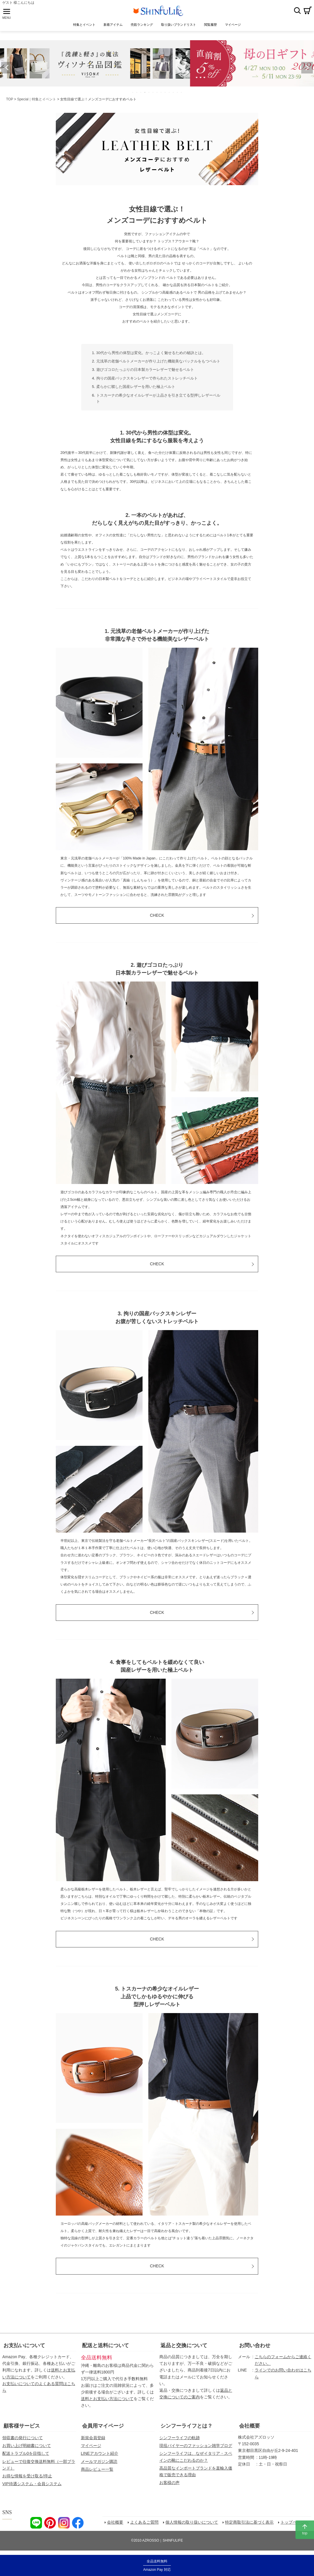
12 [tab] (177, 93)
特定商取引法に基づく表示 (250, 2524)
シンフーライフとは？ (186, 2427)
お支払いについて (24, 2347)
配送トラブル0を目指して (25, 2455)
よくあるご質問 (145, 2524)
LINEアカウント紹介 (99, 2455)
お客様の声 (169, 2484)
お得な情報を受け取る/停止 (27, 2477)
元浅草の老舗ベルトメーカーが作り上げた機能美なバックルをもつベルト (158, 362)
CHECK (157, 917)
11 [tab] (173, 93)
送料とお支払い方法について (107, 2400)
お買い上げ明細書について (26, 2447)
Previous (7, 69)
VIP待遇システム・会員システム (32, 2485)
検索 (297, 11)
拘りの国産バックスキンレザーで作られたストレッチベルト (147, 380)
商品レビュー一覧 (97, 2470)
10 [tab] (169, 93)
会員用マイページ (103, 2427)
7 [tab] (157, 93)
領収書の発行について (22, 2439)
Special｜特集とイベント (36, 101)
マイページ (91, 2447)
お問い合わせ (254, 2347)
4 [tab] (145, 93)
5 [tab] (149, 93)
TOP (9, 101)
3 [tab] (141, 93)
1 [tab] (133, 93)
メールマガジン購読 (99, 2463)
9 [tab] (165, 93)
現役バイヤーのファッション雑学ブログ (195, 2447)
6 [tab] (153, 93)
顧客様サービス (21, 2427)
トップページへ (295, 2524)
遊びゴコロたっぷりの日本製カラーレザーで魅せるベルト (145, 371)
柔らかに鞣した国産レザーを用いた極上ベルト (135, 388)
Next (307, 69)
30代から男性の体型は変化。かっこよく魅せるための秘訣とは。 (151, 354)
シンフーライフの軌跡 (179, 2439)
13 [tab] (181, 93)
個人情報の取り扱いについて (192, 2524)
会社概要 (249, 2427)
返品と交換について (183, 2347)
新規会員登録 (93, 2439)
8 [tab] (161, 93)
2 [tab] (137, 93)
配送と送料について (105, 2347)
